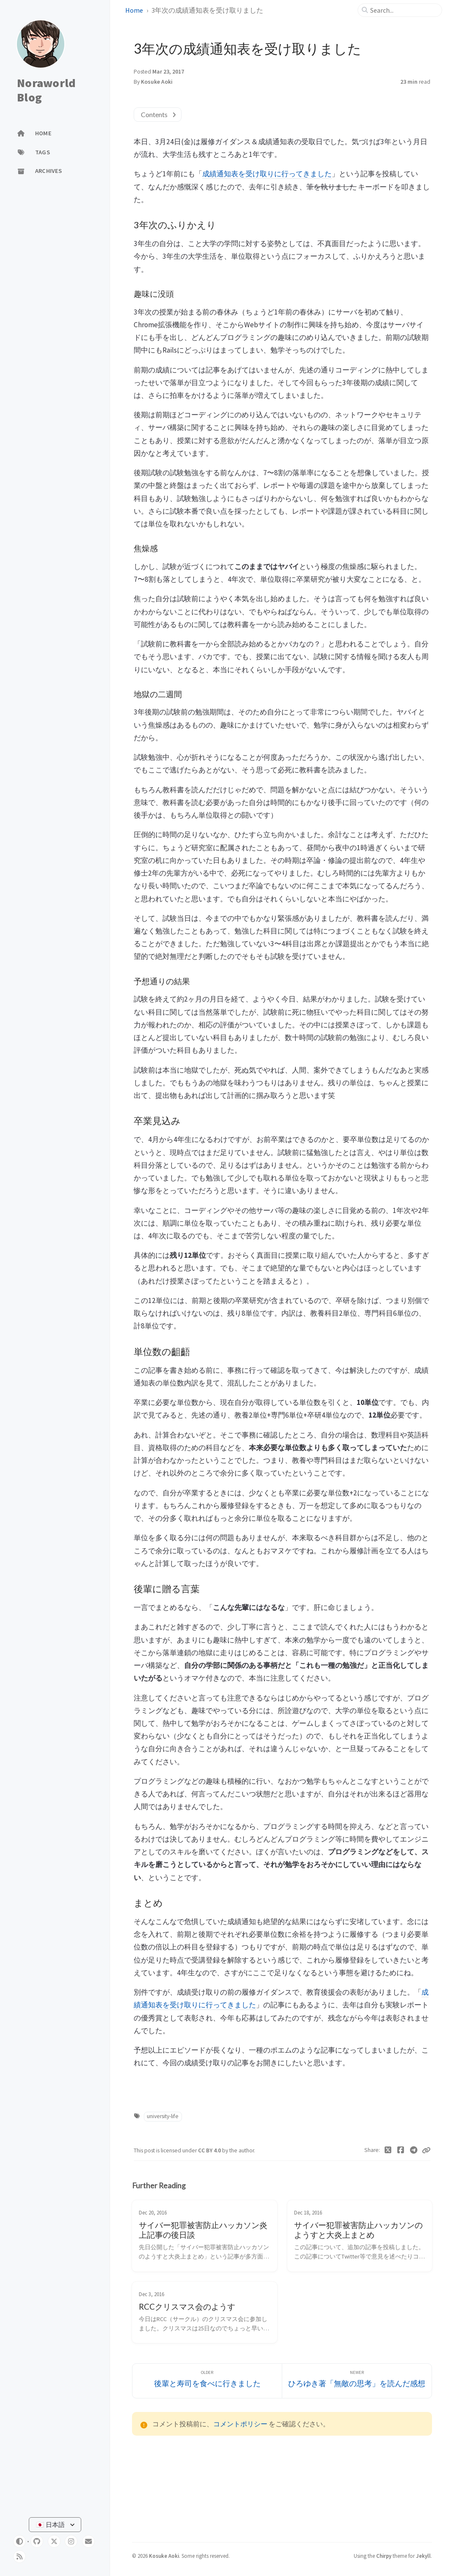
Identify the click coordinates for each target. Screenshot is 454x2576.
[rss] (19, 2556)
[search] (403, 10)
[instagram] (71, 2541)
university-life (163, 2116)
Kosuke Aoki (157, 81)
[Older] (207, 2380)
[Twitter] (388, 2150)
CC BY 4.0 (210, 2150)
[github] (37, 2541)
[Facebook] (401, 2150)
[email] (88, 2541)
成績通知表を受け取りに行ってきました (267, 173)
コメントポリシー (240, 2424)
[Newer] (357, 2380)
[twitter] (54, 2541)
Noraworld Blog (46, 90)
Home (134, 10)
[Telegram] (414, 2150)
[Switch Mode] (19, 2541)
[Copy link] (426, 2150)
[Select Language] (55, 2524)
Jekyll (423, 2555)
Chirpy (383, 2555)
